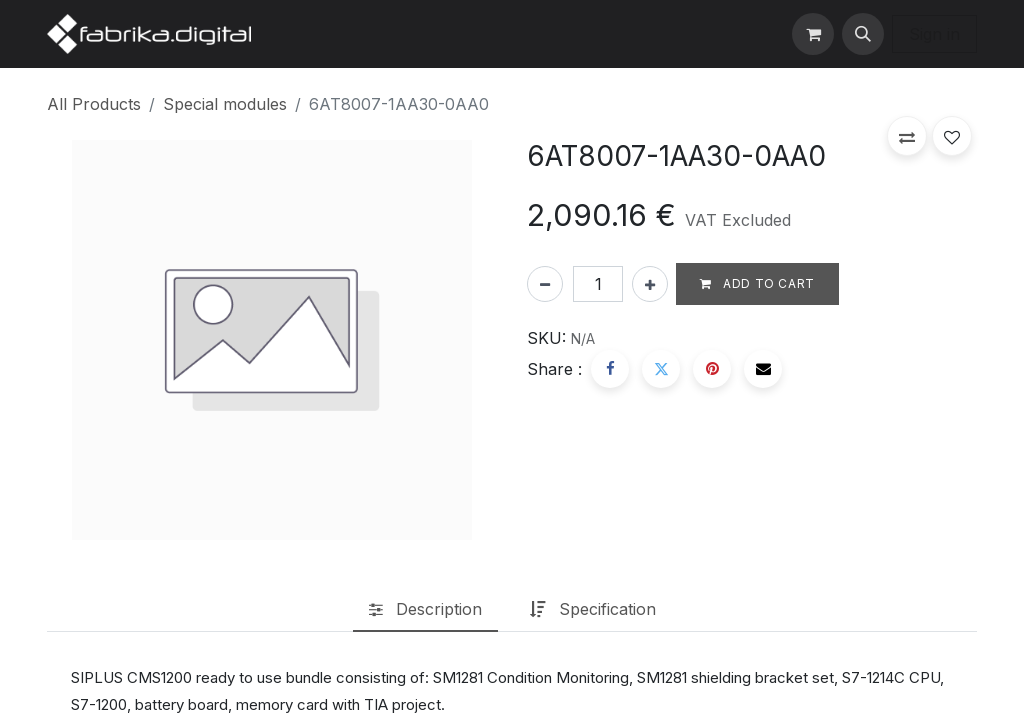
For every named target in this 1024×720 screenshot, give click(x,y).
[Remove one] (545, 284)
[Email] (763, 369)
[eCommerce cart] (813, 34)
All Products (94, 104)
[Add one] (650, 284)
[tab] (425, 610)
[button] (863, 34)
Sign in (934, 34)
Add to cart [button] (757, 283)
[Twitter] (661, 369)
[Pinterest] (712, 369)
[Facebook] (610, 369)
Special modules (225, 104)
